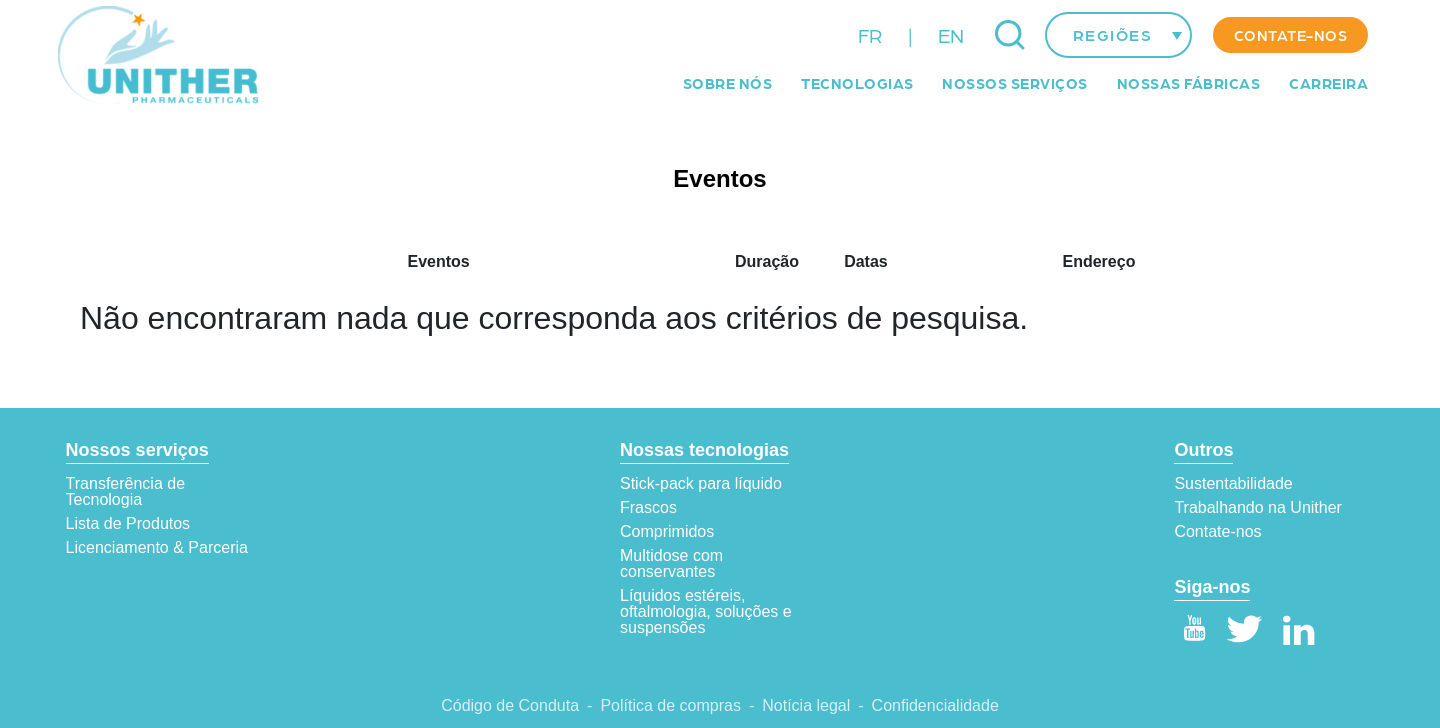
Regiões (1113, 34)
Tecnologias (857, 83)
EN (951, 35)
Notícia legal (806, 705)
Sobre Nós (728, 83)
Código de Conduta (510, 705)
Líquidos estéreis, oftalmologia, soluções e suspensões (706, 612)
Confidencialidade (935, 705)
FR (870, 35)
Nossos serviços (1015, 83)
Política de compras (670, 705)
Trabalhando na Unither (1258, 508)
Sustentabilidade (1233, 484)
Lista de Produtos (128, 524)
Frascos (648, 508)
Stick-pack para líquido (701, 484)
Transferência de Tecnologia (125, 492)
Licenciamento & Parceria (157, 548)
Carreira (1328, 83)
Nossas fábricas (1189, 83)
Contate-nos (1291, 35)
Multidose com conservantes (671, 564)
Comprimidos (667, 532)
